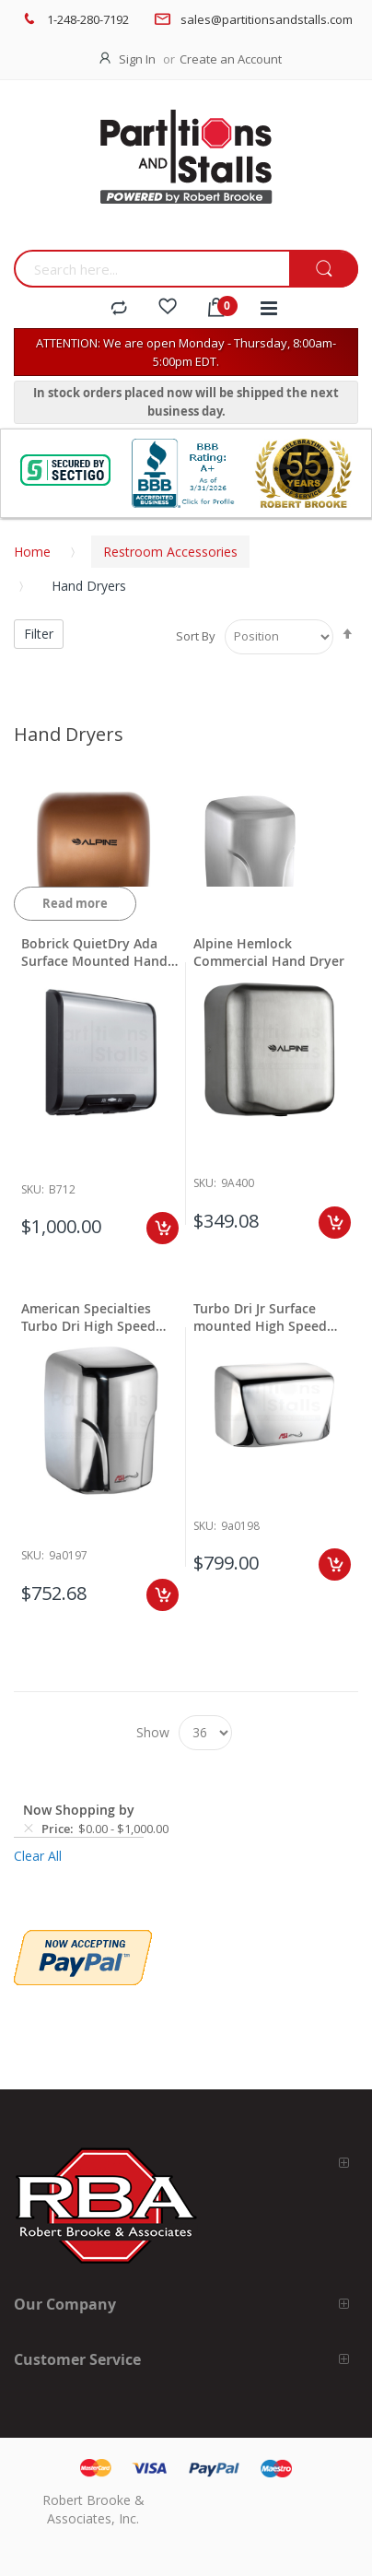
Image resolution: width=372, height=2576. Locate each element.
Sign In (137, 59)
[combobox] (151, 269)
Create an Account (231, 59)
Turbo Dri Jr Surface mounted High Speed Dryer (260, 1317)
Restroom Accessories (170, 551)
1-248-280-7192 (88, 19)
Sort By (195, 636)
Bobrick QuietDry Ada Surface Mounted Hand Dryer (94, 952)
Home (32, 551)
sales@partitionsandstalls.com (266, 19)
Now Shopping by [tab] (78, 1809)
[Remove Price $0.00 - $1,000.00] (28, 1828)
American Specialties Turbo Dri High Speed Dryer (88, 1317)
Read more (75, 903)
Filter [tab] (38, 633)
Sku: (32, 1189)
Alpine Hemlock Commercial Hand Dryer (268, 952)
